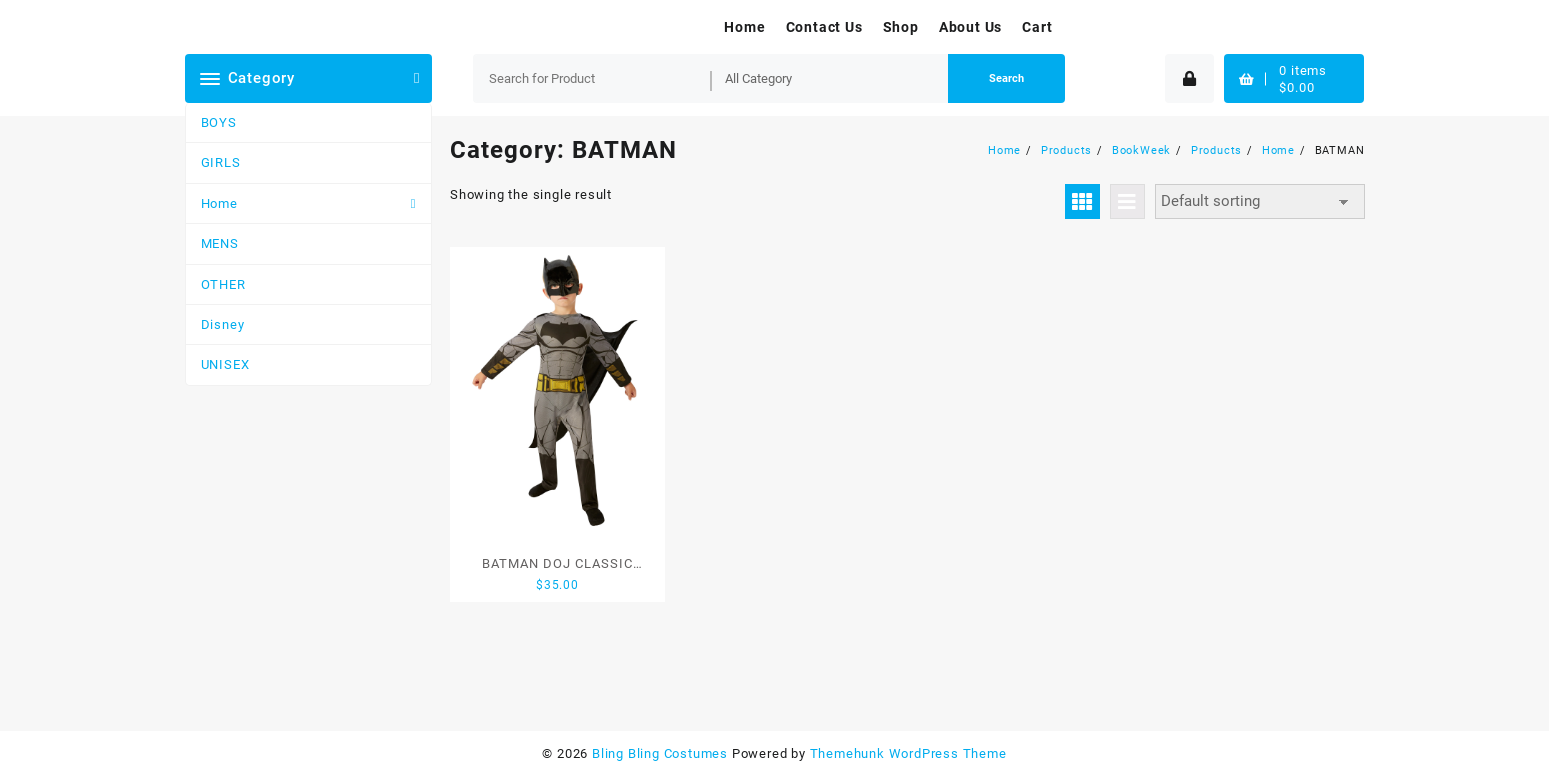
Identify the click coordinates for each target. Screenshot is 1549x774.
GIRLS (221, 162)
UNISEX (225, 364)
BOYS (219, 122)
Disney (223, 324)
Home (219, 203)
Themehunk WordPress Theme (908, 753)
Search (1006, 78)
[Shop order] (1260, 201)
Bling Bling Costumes (660, 753)
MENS (220, 243)
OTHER (223, 284)
